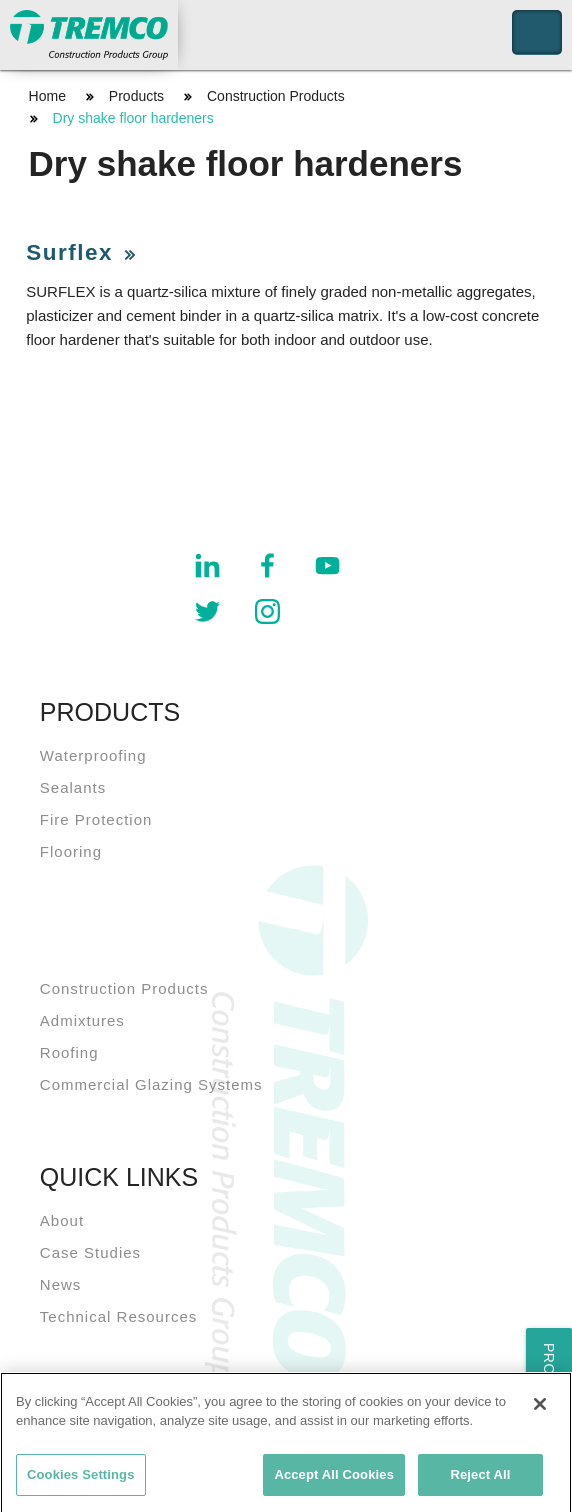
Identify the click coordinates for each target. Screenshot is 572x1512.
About (62, 1220)
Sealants (73, 787)
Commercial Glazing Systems (151, 1084)
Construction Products (276, 96)
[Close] (540, 1408)
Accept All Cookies (334, 1479)
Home (47, 96)
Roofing (69, 1052)
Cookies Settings (81, 1479)
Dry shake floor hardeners (133, 118)
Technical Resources (118, 1316)
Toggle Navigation (537, 32)
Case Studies (90, 1252)
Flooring (71, 851)
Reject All (480, 1479)
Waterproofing (93, 755)
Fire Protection (96, 819)
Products (136, 96)
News (61, 1284)
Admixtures (82, 1020)
